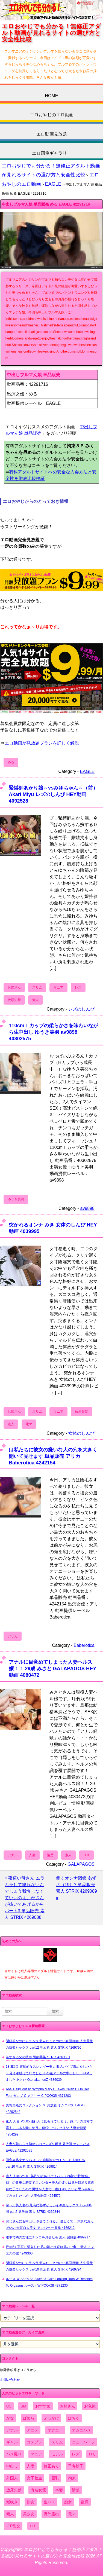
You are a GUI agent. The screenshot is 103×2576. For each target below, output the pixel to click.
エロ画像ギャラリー (51, 153)
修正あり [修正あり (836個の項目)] (51, 2466)
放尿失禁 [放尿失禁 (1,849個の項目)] (14, 2490)
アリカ (12, 1636)
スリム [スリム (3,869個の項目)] (57, 2442)
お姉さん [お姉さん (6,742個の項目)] (67, 2406)
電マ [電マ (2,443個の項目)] (72, 2514)
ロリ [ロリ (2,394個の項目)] (92, 2454)
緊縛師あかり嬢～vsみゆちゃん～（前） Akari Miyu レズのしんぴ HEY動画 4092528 (53, 794)
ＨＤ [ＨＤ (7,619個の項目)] (33, 2526)
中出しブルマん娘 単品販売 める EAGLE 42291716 (46, 204)
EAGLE (53, 184)
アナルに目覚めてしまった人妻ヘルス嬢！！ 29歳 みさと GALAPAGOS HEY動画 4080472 (52, 1668)
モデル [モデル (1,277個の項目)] (57, 2454)
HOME (51, 95)
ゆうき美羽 (16, 1199)
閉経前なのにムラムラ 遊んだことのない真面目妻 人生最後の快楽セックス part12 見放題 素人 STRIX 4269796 (49, 2044)
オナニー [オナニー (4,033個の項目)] (55, 2430)
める (11, 762)
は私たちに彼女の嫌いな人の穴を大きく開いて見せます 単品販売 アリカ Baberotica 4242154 (53, 1456)
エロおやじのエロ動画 (51, 114)
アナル (12, 1855)
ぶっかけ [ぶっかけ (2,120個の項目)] (51, 2418)
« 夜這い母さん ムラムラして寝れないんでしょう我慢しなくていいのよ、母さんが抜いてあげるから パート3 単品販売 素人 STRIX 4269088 (25, 1898)
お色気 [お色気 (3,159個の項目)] (90, 2406)
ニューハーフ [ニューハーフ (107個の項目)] (83, 2442)
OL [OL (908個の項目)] (8, 2406)
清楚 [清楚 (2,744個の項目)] (76, 2490)
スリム (37, 987)
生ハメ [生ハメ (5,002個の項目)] (49, 2502)
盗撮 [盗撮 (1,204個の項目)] (85, 2502)
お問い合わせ (10, 2380)
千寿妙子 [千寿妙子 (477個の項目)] (75, 2466)
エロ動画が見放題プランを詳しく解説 (42, 743)
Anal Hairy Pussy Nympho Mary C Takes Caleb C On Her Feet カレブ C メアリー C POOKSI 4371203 (47, 2092)
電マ (29, 1424)
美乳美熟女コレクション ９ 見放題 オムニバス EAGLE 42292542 (46, 2108)
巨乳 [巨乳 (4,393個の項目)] (55, 2478)
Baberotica (84, 1645)
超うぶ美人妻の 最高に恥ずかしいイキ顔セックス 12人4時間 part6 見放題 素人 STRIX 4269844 (49, 2208)
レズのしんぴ (81, 1009)
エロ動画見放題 (51, 134)
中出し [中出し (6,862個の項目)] (12, 2466)
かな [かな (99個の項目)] (10, 2418)
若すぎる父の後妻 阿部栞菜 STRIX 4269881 (38, 2057)
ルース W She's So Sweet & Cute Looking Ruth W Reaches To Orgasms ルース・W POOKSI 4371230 (49, 2282)
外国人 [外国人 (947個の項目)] (12, 2478)
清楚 (50, 1855)
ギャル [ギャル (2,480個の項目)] (12, 2442)
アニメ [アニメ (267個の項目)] (32, 2430)
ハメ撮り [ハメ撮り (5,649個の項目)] (14, 2454)
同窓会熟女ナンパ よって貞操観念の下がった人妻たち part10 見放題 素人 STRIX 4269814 (45, 2163)
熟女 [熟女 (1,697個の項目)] (30, 2502)
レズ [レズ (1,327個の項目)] (76, 2454)
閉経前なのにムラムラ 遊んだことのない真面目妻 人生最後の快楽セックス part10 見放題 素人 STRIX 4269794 (49, 2266)
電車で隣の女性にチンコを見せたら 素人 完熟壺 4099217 (48, 2237)
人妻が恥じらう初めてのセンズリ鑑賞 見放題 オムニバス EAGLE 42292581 (48, 2147)
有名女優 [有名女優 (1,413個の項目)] (38, 2490)
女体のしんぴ (81, 1433)
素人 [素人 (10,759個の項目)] (10, 2514)
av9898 (87, 1208)
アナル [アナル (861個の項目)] (12, 2430)
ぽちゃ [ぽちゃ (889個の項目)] (74, 2418)
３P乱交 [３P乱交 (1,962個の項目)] (13, 2526)
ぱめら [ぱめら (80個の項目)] (28, 2418)
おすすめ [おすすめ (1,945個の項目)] (43, 2406)
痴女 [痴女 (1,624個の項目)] (68, 2502)
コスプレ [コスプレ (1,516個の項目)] (34, 2442)
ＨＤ (86, 1855)
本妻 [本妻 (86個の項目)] (59, 2490)
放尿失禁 (14, 1000)
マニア (58, 987)
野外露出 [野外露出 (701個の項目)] (51, 2514)
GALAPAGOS (81, 1864)
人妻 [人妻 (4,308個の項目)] (30, 2466)
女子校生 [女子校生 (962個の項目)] (34, 2478)
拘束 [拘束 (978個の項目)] (72, 2478)
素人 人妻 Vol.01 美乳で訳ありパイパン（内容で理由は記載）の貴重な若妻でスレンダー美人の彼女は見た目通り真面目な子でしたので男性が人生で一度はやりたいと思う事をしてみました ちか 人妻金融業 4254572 (50, 2186)
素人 (35, 1000)
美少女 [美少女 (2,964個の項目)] (28, 2514)
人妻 (32, 1855)
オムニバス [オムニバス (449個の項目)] (81, 2430)
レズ (78, 987)
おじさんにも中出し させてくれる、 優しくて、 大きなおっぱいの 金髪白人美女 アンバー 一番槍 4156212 (50, 2224)
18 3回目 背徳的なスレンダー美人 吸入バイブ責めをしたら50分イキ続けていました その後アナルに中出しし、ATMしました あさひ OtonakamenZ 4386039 (49, 2073)
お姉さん (14, 987)
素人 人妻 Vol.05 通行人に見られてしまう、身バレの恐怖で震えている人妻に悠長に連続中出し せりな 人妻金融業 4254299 (49, 2127)
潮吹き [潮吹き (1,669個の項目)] (12, 2502)
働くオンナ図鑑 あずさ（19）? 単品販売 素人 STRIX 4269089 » (76, 1888)
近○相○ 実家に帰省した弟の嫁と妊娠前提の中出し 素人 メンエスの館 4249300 (50, 2250)
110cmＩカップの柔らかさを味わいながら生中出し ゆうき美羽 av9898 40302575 (53, 1032)
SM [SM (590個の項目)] (23, 2406)
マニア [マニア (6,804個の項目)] (36, 2454)
